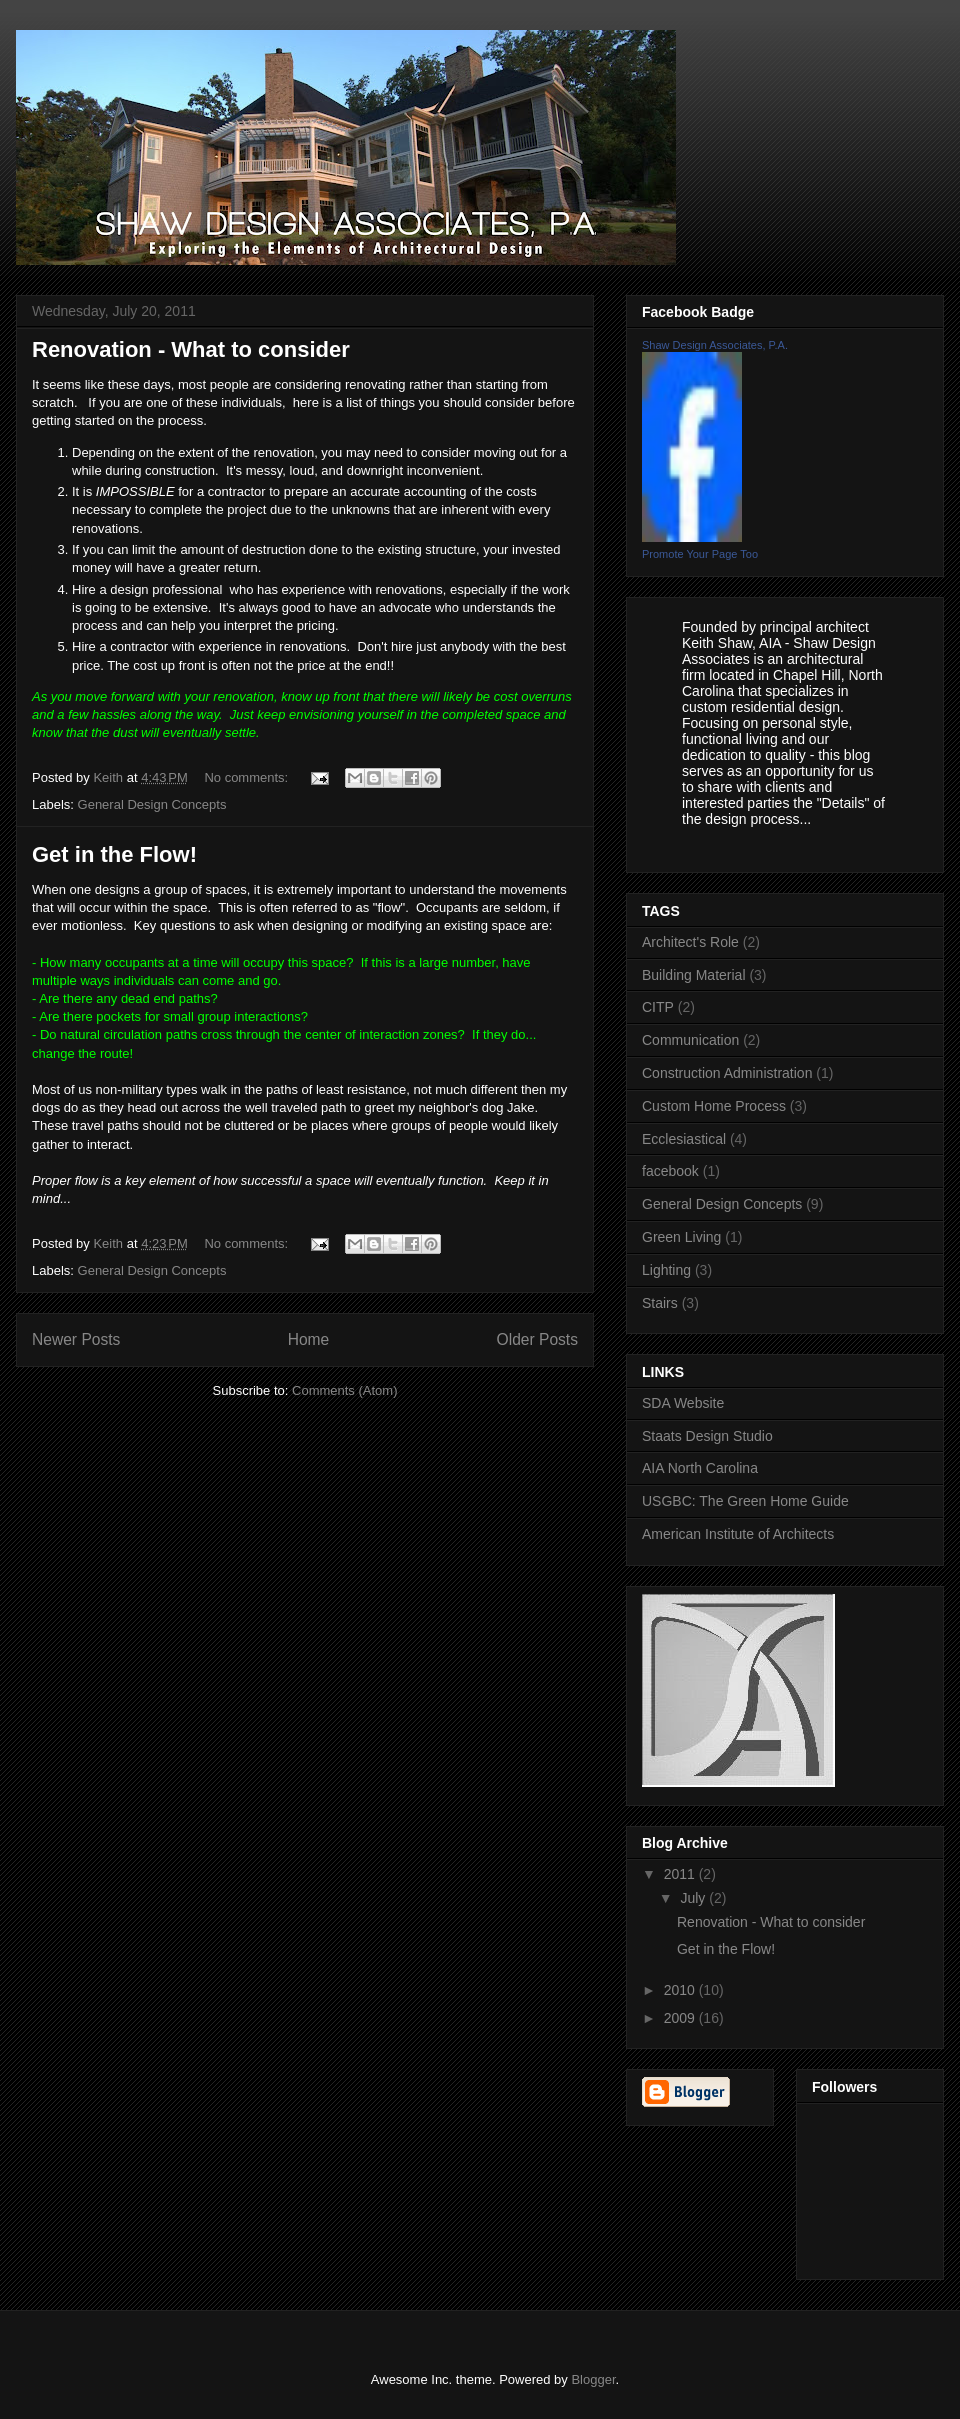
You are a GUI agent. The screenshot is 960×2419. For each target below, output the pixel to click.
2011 (681, 1874)
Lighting (666, 1270)
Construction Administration (727, 1073)
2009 (681, 2018)
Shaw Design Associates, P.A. (715, 345)
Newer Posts (76, 1339)
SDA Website (683, 1403)
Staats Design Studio (707, 1436)
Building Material (694, 975)
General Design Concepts (152, 804)
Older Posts (537, 1339)
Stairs (660, 1303)
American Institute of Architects (738, 1534)
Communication (690, 1040)
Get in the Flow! (114, 854)
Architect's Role (690, 942)
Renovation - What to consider (191, 349)
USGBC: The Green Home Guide (745, 1501)
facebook (670, 1171)
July (694, 1898)
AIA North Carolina (700, 1468)
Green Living (681, 1237)
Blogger (593, 2379)
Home (309, 1339)
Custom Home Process (714, 1106)
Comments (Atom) (344, 1390)
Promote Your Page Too (700, 554)
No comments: (247, 777)
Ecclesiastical (684, 1139)
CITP (658, 1007)
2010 (681, 1990)
